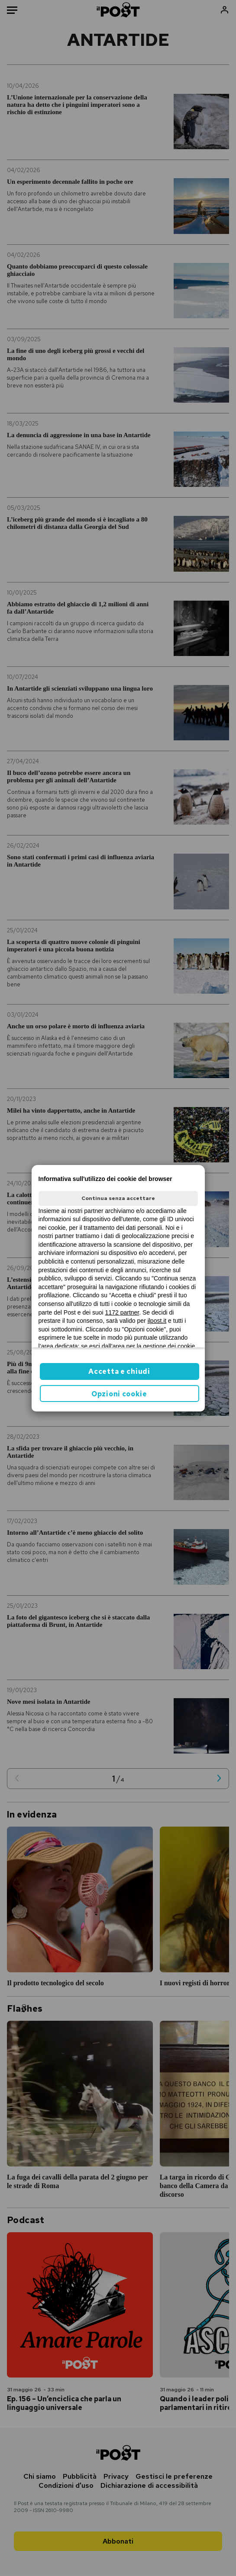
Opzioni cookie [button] (119, 1393)
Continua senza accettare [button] (118, 1198)
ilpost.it (157, 1320)
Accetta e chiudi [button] (119, 1371)
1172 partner (122, 1312)
